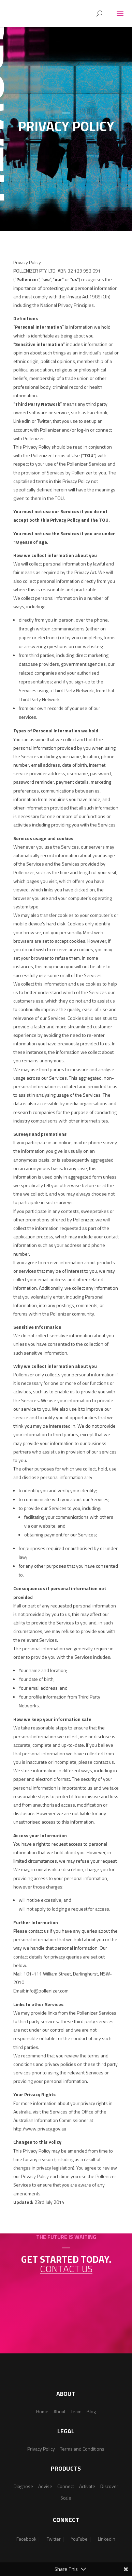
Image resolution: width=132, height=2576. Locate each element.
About (59, 2411)
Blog (91, 2411)
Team (76, 2411)
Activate (87, 2486)
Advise (45, 2486)
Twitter (54, 2538)
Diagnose (23, 2486)
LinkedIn (106, 2538)
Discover (109, 2486)
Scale (65, 2497)
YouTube (79, 2538)
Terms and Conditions (82, 2448)
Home (42, 2411)
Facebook (26, 2538)
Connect (65, 2486)
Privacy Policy (41, 2448)
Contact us (66, 2269)
